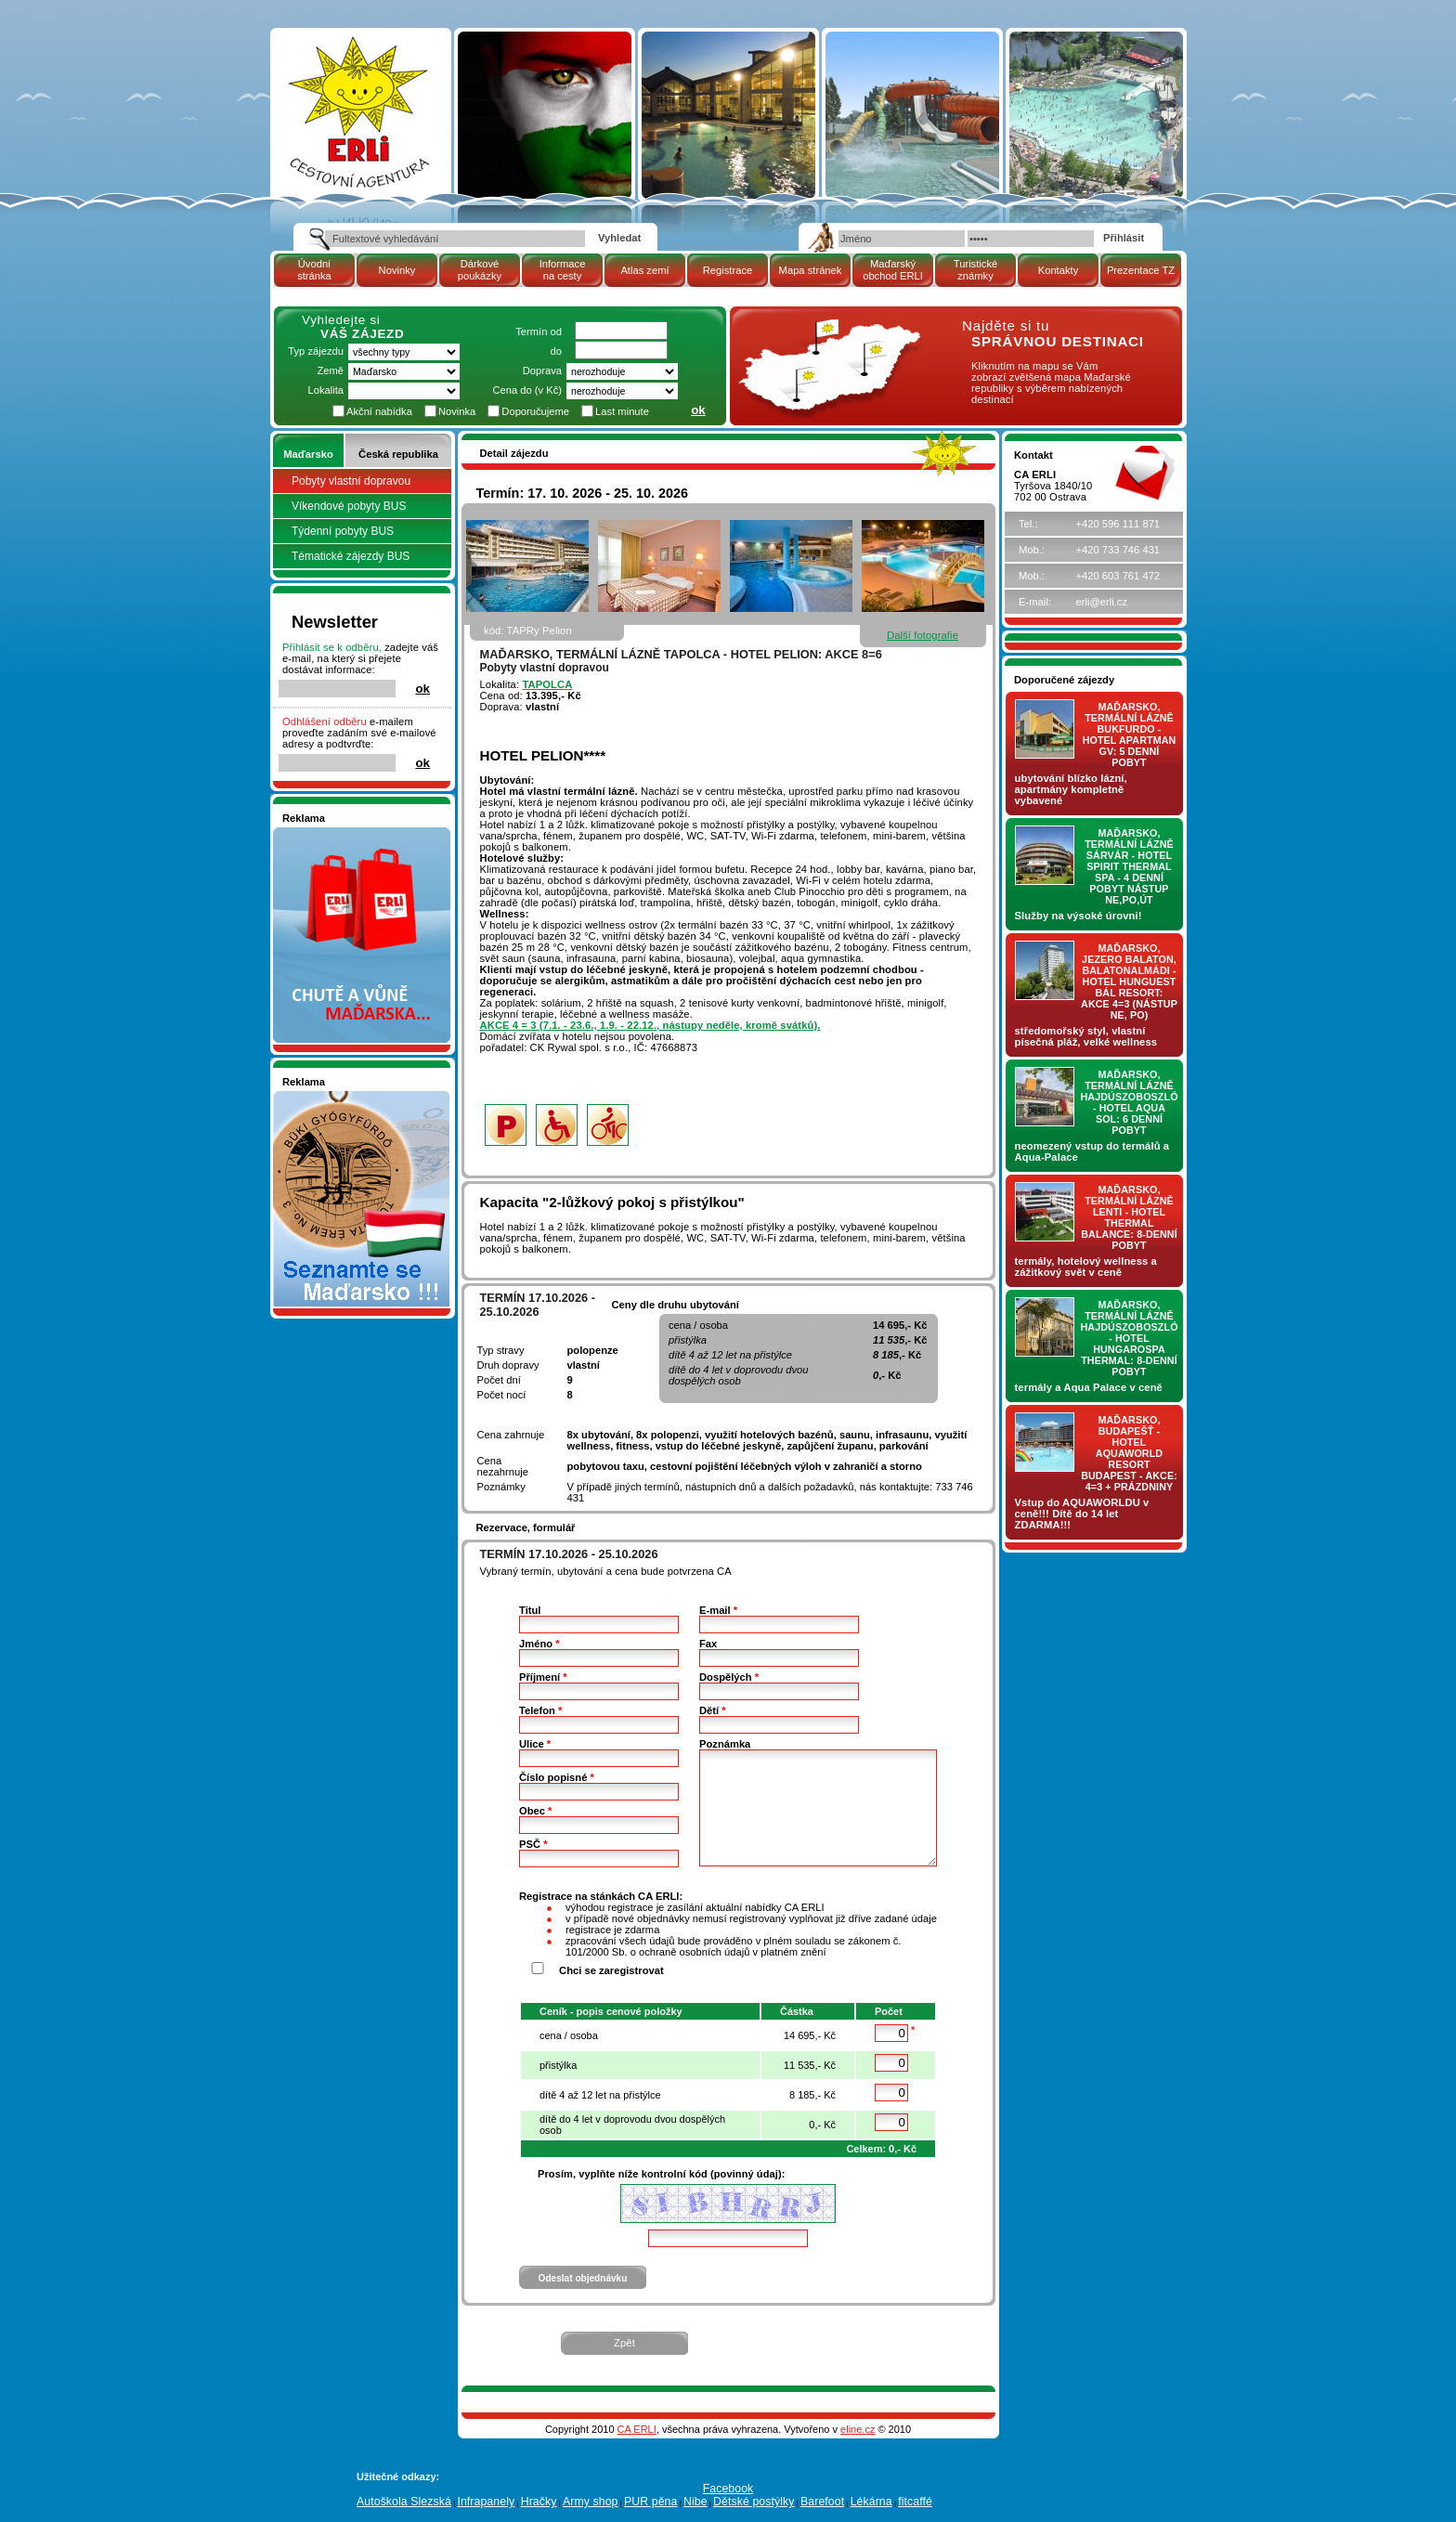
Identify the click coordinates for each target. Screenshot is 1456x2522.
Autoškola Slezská (404, 2501)
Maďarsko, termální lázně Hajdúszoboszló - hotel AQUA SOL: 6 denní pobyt (1129, 1102)
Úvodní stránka (314, 269)
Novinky (397, 270)
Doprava (542, 370)
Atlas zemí (644, 270)
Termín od (538, 331)
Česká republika (398, 454)
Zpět (624, 2342)
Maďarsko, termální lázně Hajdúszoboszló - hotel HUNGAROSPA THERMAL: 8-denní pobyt (1129, 1338)
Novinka (456, 411)
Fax (708, 1643)
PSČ (533, 1844)
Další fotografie (922, 635)
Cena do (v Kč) (527, 390)
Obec (535, 1810)
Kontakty (1058, 270)
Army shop (590, 2501)
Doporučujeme (535, 411)
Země (330, 370)
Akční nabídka (379, 411)
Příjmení (543, 1677)
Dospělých (729, 1677)
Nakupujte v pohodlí (329, 832)
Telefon (540, 1710)
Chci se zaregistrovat (611, 1970)
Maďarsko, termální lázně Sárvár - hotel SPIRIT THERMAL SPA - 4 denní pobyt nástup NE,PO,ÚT (1129, 866)
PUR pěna (650, 2501)
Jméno (539, 1643)
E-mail (718, 1610)
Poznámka (724, 1743)
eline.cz (857, 2429)
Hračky (539, 2501)
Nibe (695, 2501)
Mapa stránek (810, 270)
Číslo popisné (556, 1777)
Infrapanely (485, 2501)
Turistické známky (975, 269)
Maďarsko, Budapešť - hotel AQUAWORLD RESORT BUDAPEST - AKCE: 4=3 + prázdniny (1129, 1453)
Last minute (622, 411)
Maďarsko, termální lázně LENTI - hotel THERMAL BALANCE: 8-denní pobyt (1129, 1217)
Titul (529, 1610)
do (556, 351)
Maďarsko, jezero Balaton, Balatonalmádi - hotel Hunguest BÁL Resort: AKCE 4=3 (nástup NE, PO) (1129, 981)
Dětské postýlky (753, 2501)
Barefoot (822, 2501)
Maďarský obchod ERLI (893, 269)
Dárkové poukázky (479, 269)
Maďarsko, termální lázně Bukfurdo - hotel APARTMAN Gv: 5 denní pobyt (1129, 734)
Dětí (712, 1710)
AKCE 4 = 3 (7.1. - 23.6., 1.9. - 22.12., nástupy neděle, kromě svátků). (650, 1025)
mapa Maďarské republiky (827, 329)
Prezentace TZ (1141, 270)
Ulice (535, 1743)
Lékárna (871, 2501)
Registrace (727, 270)
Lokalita (325, 390)
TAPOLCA (547, 684)
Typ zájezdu (316, 351)
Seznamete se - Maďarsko (344, 1096)
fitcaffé (915, 2501)
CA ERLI (637, 2429)
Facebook (728, 2488)
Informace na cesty (563, 269)
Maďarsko (307, 454)
